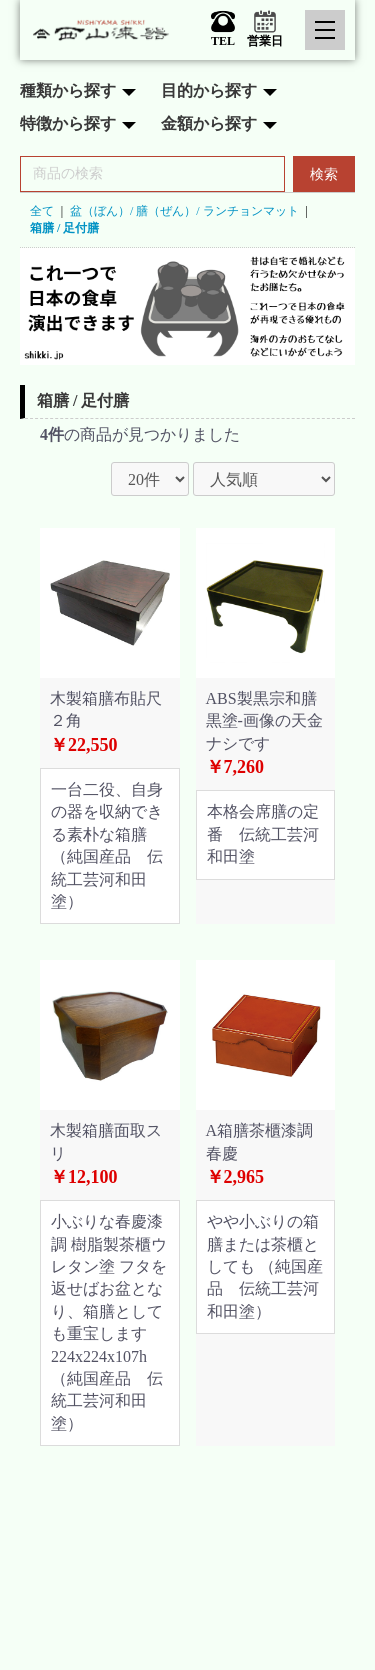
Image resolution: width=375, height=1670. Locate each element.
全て (42, 211)
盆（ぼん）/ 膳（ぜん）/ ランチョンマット (184, 211)
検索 (324, 174)
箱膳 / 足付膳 (64, 228)
